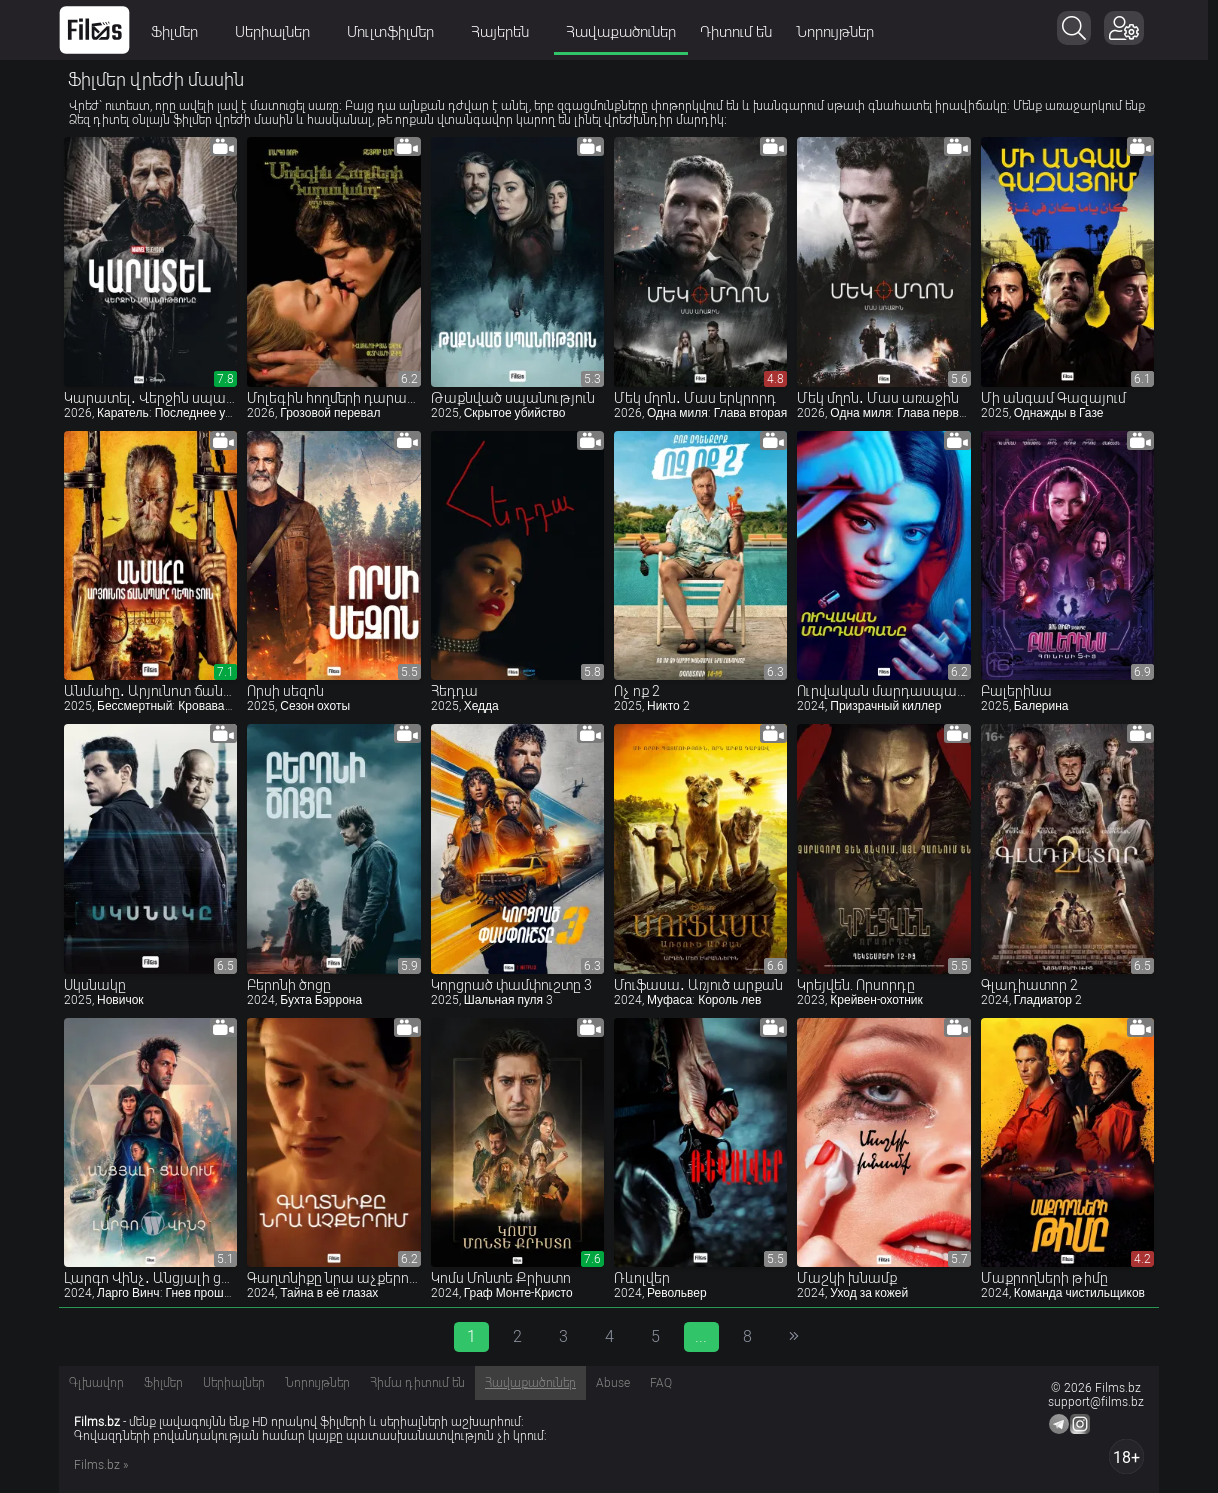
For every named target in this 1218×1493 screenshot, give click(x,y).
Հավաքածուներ (626, 32)
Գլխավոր (96, 1383)
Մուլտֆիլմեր (402, 32)
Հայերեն (511, 32)
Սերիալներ (284, 32)
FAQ (661, 1383)
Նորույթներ (840, 32)
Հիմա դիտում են (417, 1383)
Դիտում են (741, 32)
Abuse (613, 1383)
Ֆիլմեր (186, 32)
